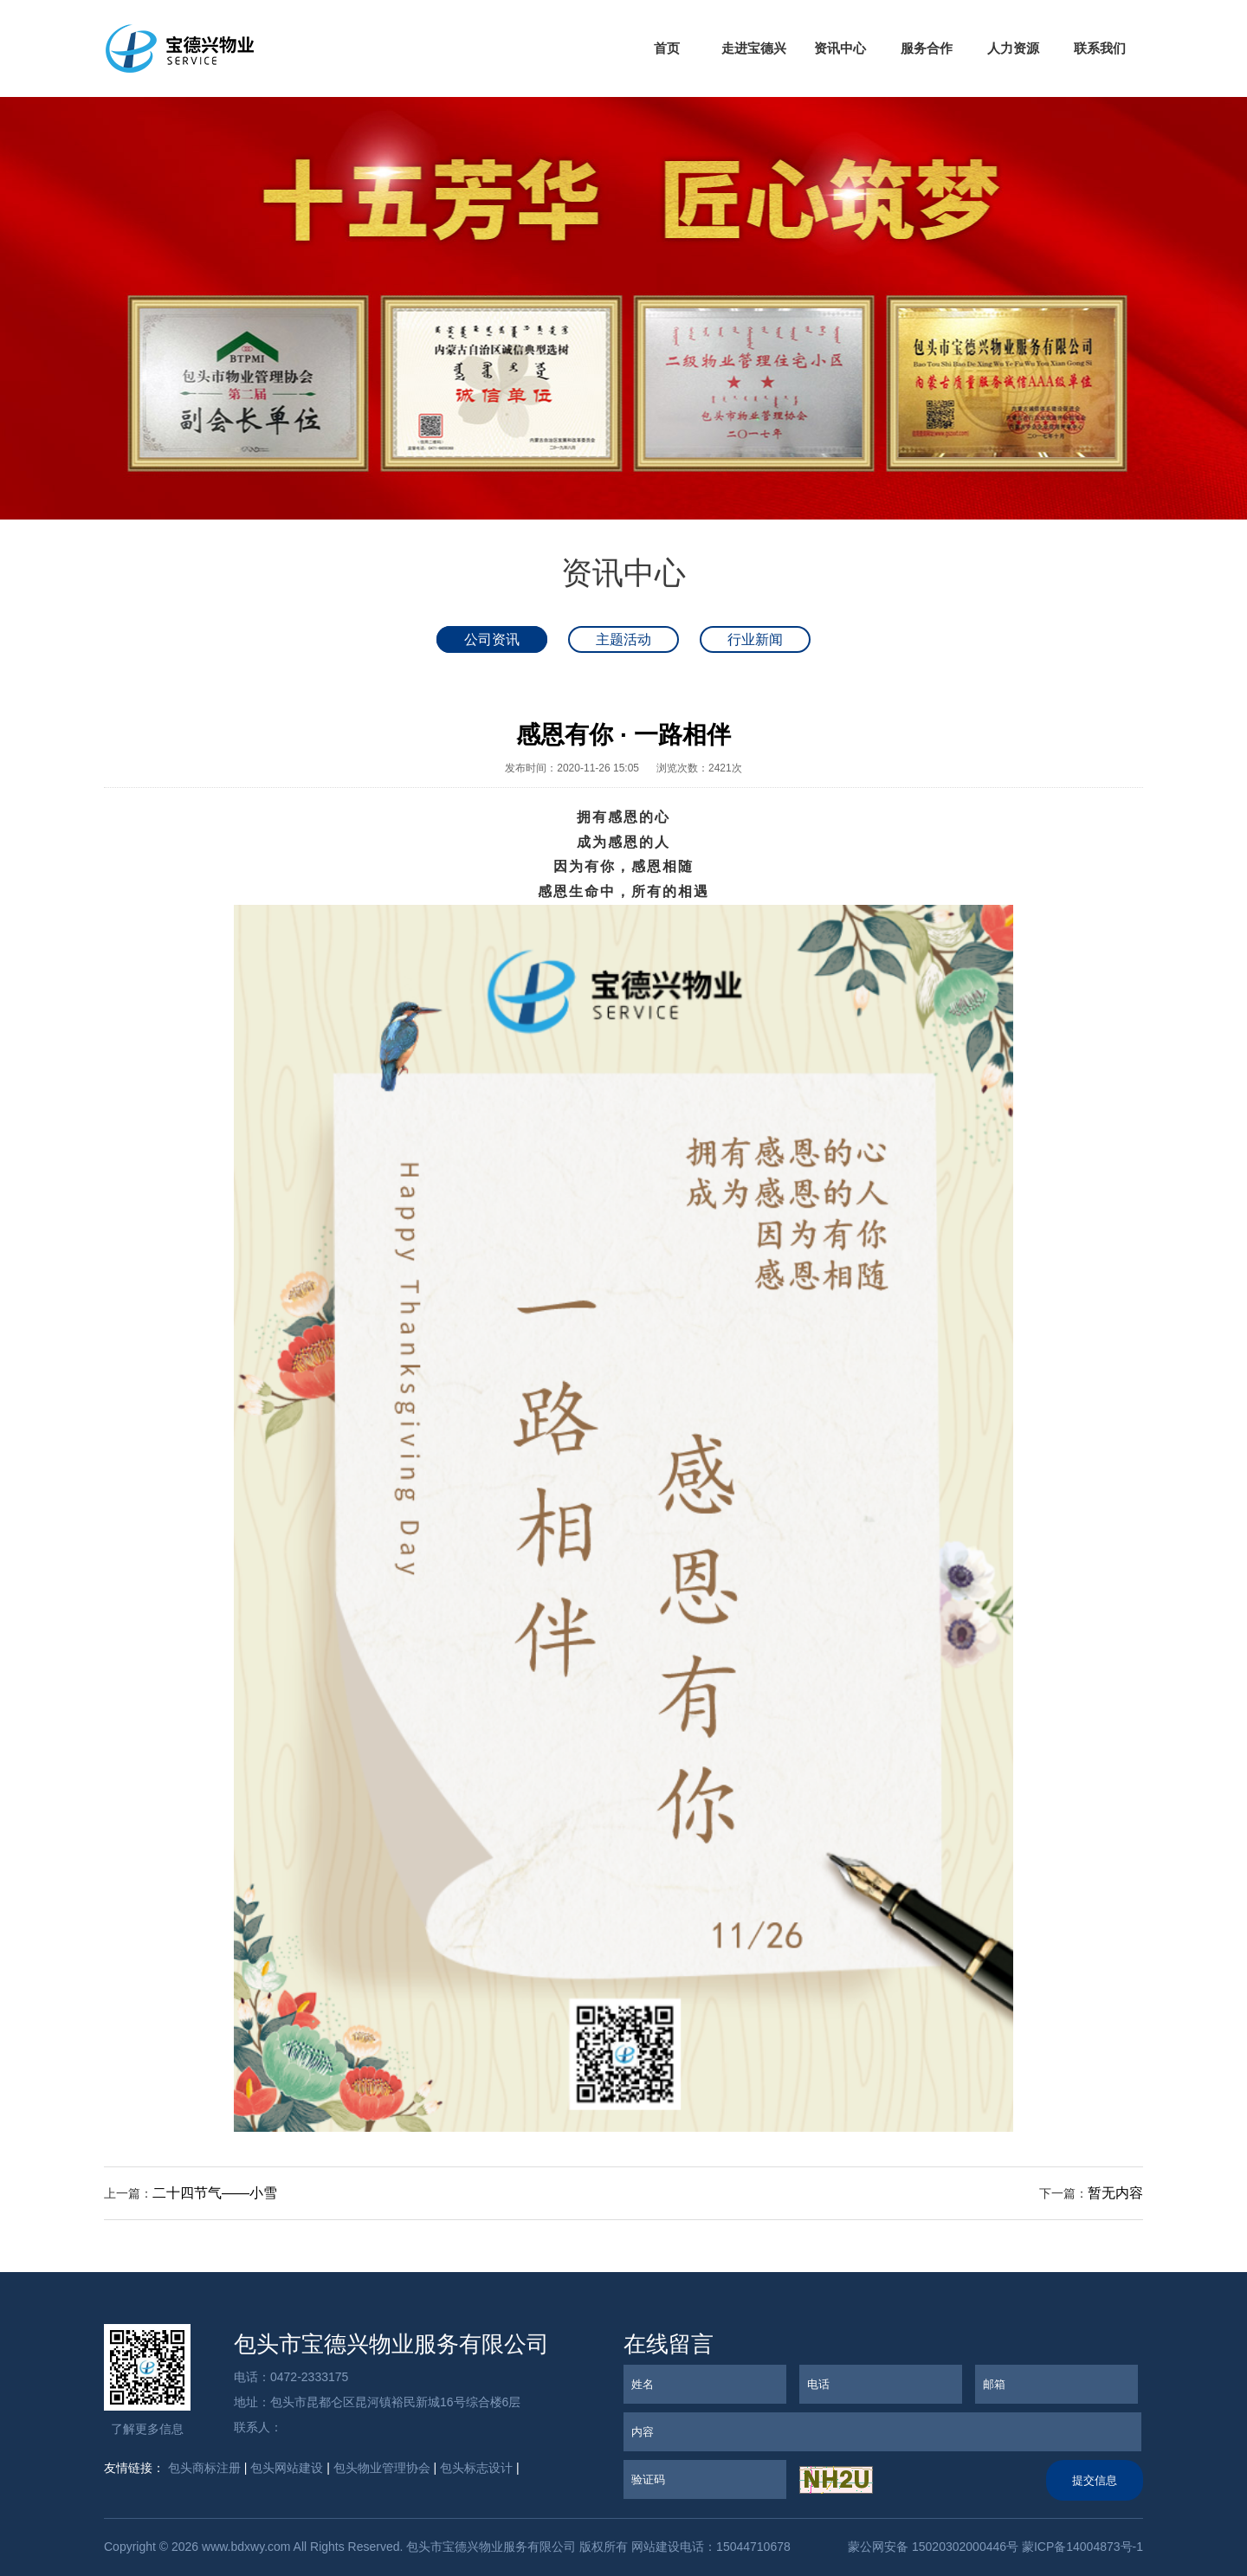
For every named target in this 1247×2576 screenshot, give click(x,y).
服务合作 (927, 48)
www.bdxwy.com (246, 2546)
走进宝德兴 (753, 48)
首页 (667, 48)
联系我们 (1100, 48)
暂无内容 (1115, 2192)
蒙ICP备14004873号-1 (1082, 2546)
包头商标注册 (204, 2468)
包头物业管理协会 (381, 2468)
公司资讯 (492, 639)
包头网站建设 (286, 2468)
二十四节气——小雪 (214, 2192)
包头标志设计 (476, 2468)
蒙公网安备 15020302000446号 (931, 2546)
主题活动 (623, 639)
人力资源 (1013, 48)
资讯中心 (840, 48)
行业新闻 (755, 639)
